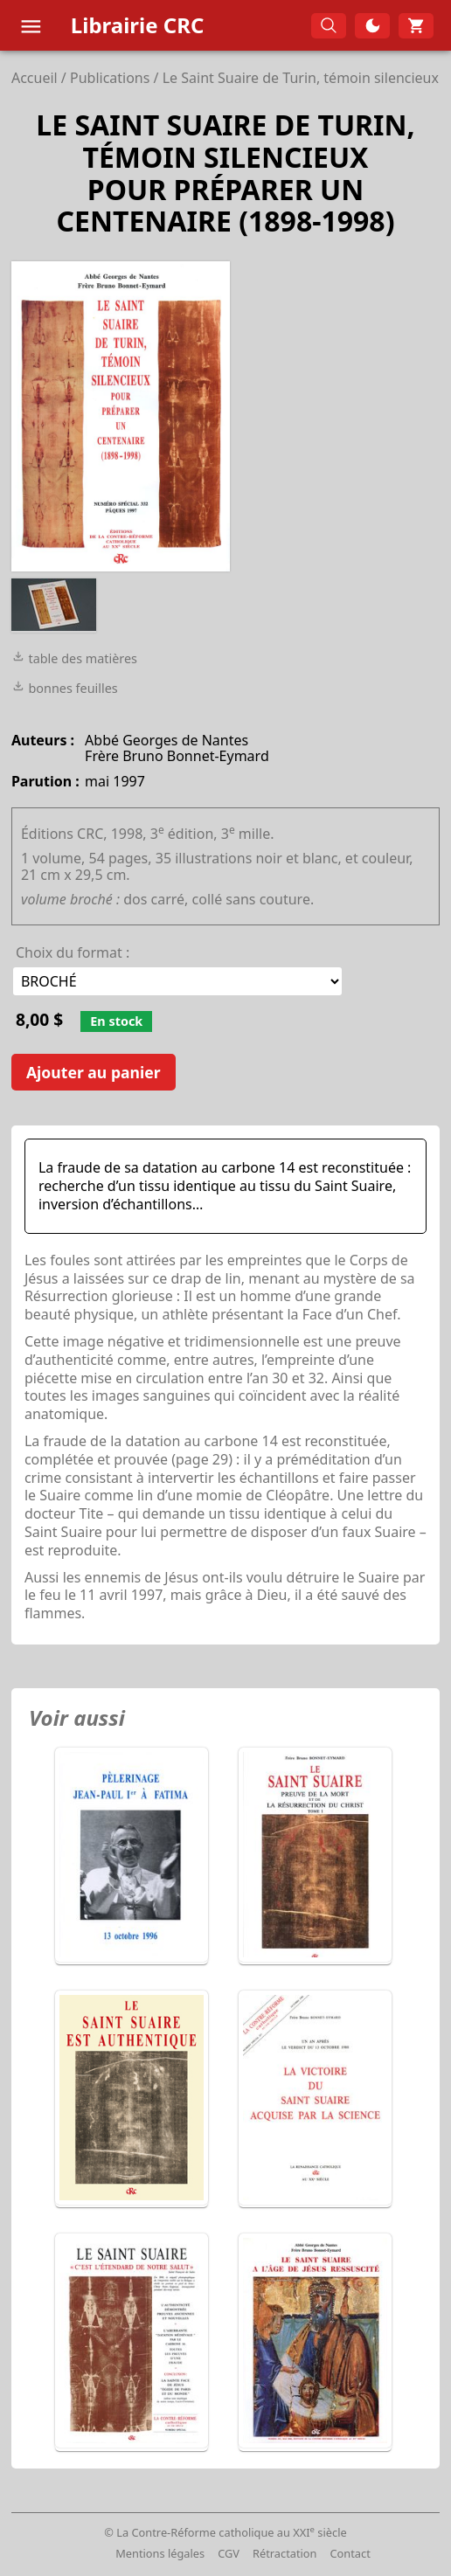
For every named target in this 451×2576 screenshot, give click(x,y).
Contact (350, 2553)
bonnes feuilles (64, 688)
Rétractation (285, 2553)
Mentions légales (160, 2553)
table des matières (74, 658)
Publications (109, 77)
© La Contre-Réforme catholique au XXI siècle (225, 2532)
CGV (228, 2553)
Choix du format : (72, 952)
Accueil (34, 77)
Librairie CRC (138, 24)
